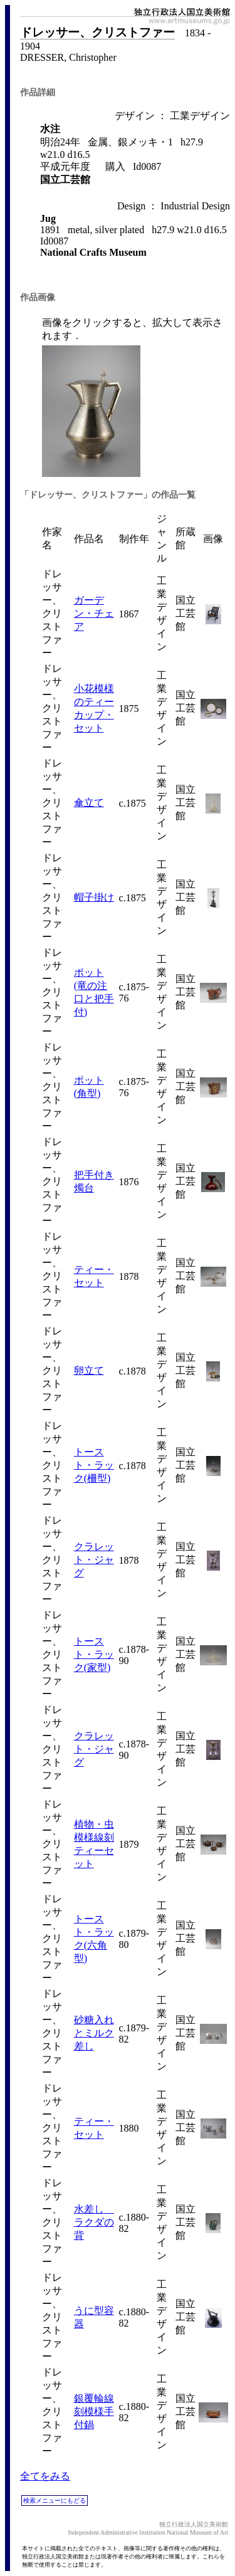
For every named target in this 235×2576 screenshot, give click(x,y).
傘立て (89, 802)
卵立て (89, 1370)
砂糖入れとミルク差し (94, 2032)
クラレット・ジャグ (94, 1559)
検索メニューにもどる (54, 2500)
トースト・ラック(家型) (94, 1654)
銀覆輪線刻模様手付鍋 (94, 2411)
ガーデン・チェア (94, 613)
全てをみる (45, 2476)
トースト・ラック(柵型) (94, 1465)
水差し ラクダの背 (94, 2222)
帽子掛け (94, 897)
